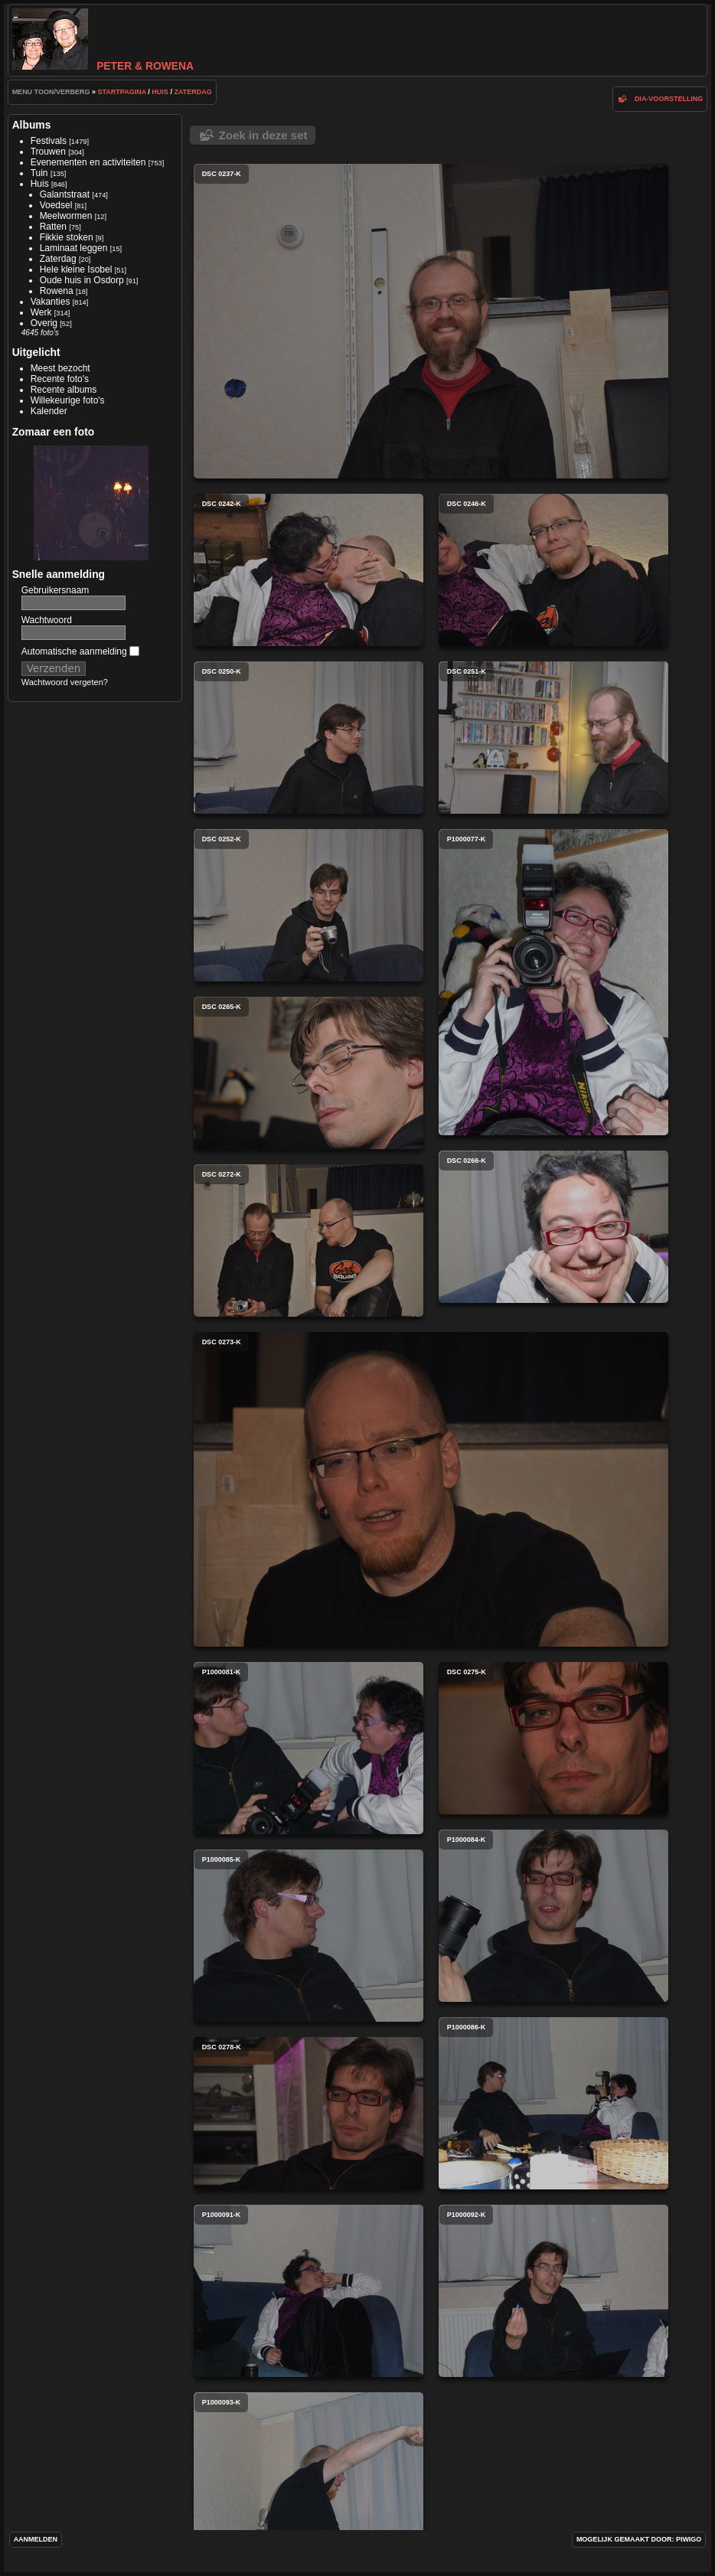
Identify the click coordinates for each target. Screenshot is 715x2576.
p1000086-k (553, 2103)
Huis (160, 92)
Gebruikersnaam (55, 590)
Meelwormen (66, 216)
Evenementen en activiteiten (88, 162)
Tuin (39, 173)
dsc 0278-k (308, 2113)
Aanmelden (36, 2539)
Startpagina (122, 92)
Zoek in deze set (263, 135)
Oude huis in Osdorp (82, 280)
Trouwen (48, 151)
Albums (31, 125)
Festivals (49, 140)
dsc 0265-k (308, 1073)
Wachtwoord (46, 620)
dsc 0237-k (431, 321)
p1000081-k (308, 1748)
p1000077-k (553, 982)
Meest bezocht (60, 368)
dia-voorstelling (669, 99)
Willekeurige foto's (68, 400)
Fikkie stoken (66, 237)
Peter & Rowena (103, 66)
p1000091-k (308, 2291)
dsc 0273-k (431, 1489)
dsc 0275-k (553, 1738)
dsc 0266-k (553, 1227)
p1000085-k (308, 1936)
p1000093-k (308, 2478)
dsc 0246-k (553, 570)
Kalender (49, 411)
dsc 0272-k (308, 1240)
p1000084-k (553, 1916)
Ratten (53, 226)
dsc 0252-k (308, 905)
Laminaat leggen (74, 248)
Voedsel (56, 205)
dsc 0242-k (308, 570)
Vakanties (50, 301)
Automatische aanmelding (80, 651)
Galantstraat (65, 194)
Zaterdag (192, 92)
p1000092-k (553, 2291)
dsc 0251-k (553, 737)
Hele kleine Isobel (76, 269)
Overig (44, 323)
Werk (41, 312)
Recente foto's (60, 379)
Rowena (56, 291)
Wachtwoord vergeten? (64, 682)
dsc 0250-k (308, 737)
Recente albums (64, 389)
